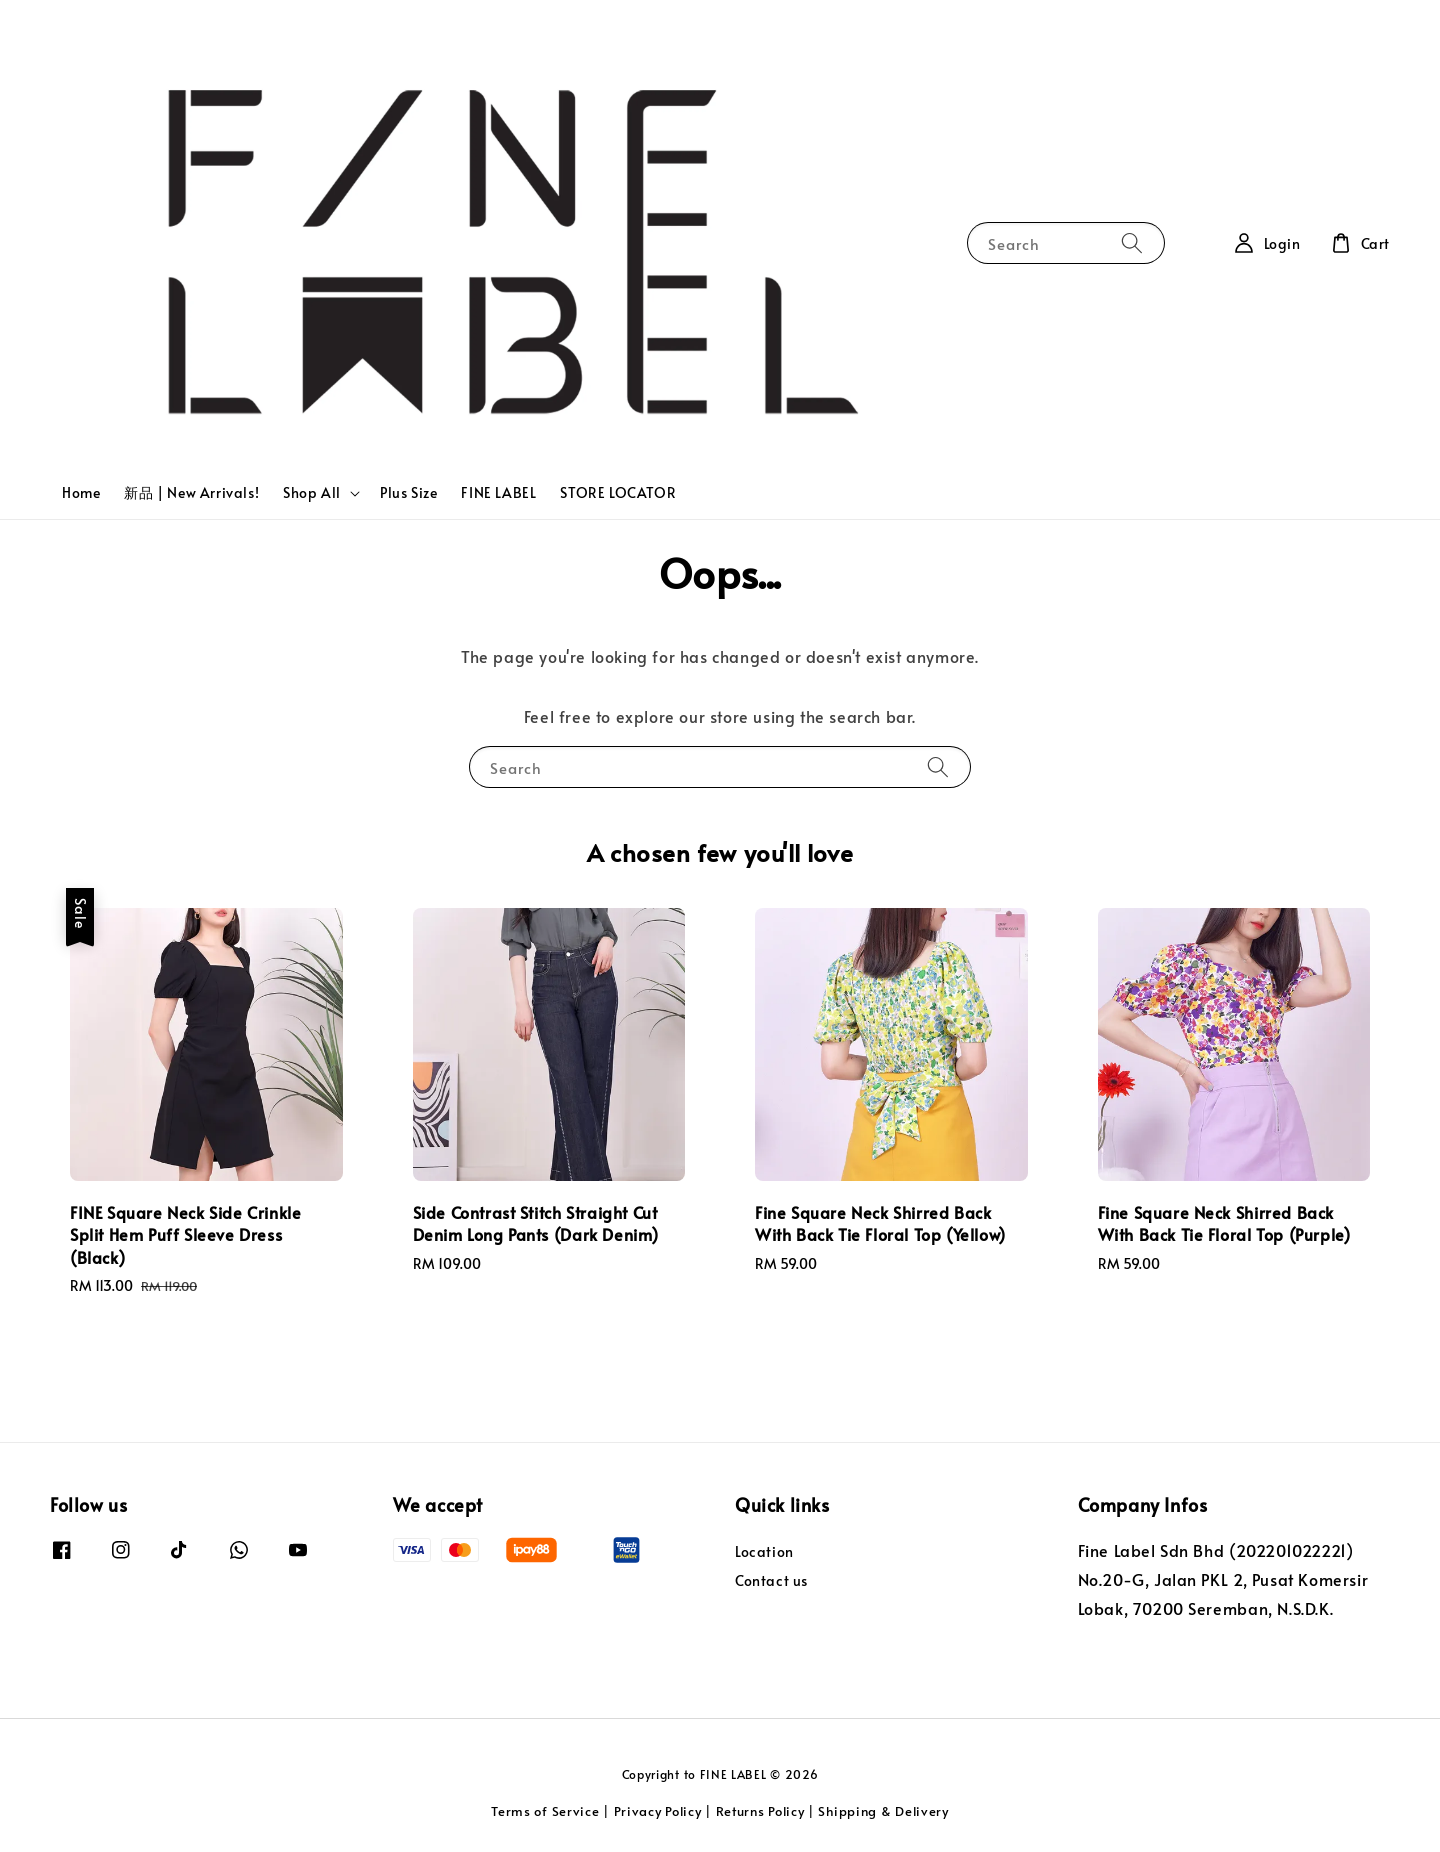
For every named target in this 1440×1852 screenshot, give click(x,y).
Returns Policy (760, 1811)
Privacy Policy (658, 1811)
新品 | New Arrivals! (191, 492)
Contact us (771, 1580)
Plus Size (408, 492)
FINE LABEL (498, 492)
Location (764, 1552)
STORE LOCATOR (618, 492)
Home (81, 492)
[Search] (1132, 242)
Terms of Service (545, 1811)
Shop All (312, 493)
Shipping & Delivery (883, 1811)
